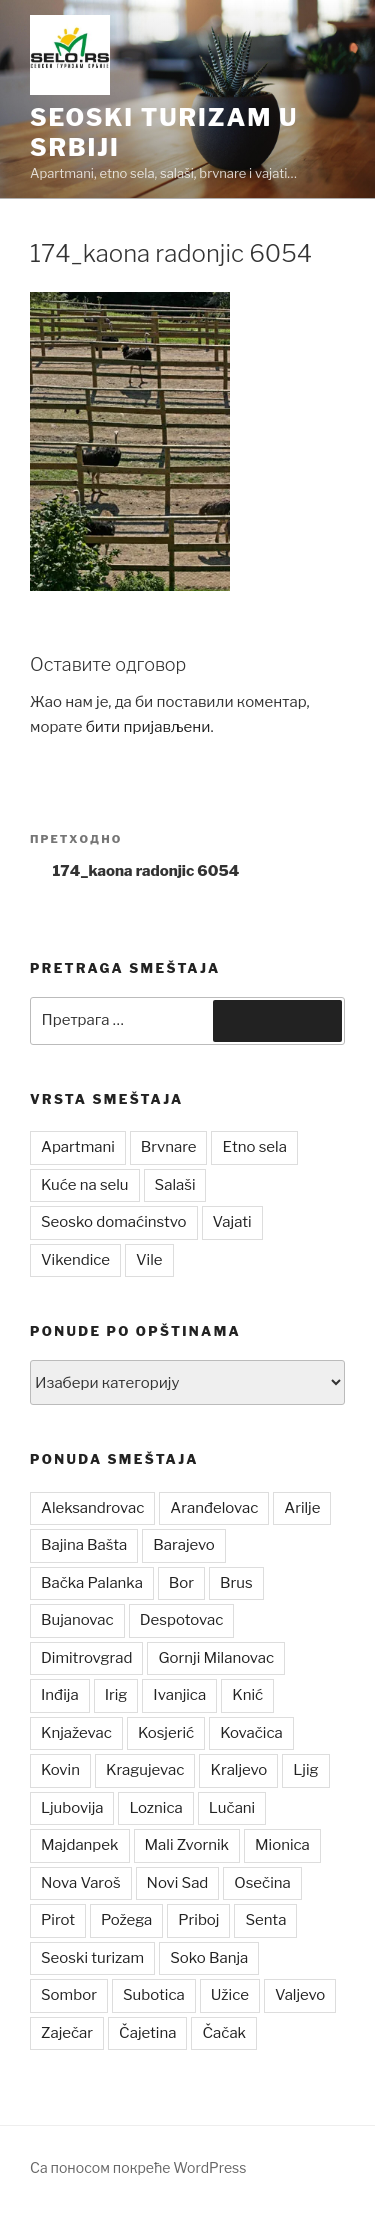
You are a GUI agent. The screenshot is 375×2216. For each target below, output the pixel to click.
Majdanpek (80, 1845)
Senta (265, 1920)
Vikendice (75, 1260)
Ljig (305, 1770)
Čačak (224, 2033)
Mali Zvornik (187, 1845)
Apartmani (78, 1147)
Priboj (198, 1920)
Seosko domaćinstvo (114, 1222)
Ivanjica (179, 1695)
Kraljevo (238, 1770)
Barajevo (183, 1545)
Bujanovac (77, 1620)
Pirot (58, 1920)
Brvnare (169, 1147)
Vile (149, 1260)
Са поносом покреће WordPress (138, 2167)
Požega (126, 1920)
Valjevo (300, 1995)
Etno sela (254, 1147)
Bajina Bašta (84, 1545)
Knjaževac (76, 1733)
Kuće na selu (85, 1185)
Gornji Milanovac (216, 1658)
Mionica (282, 1845)
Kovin (60, 1770)
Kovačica (251, 1733)
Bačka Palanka (92, 1583)
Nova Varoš (81, 1883)
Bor (181, 1583)
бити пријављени (148, 727)
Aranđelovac (214, 1508)
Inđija (60, 1695)
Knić (247, 1695)
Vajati (232, 1222)
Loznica (155, 1808)
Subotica (154, 1995)
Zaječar (67, 2033)
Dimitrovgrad (86, 1658)
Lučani (232, 1808)
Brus (236, 1583)
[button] (70, 55)
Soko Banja (209, 1958)
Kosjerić (166, 1733)
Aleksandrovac (92, 1508)
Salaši (175, 1185)
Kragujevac (145, 1770)
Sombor (69, 1995)
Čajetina (147, 2033)
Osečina (262, 1883)
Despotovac (182, 1620)
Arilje (302, 1508)
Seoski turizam (92, 1958)
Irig (116, 1695)
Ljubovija (72, 1808)
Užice (230, 1995)
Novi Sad (178, 1883)
